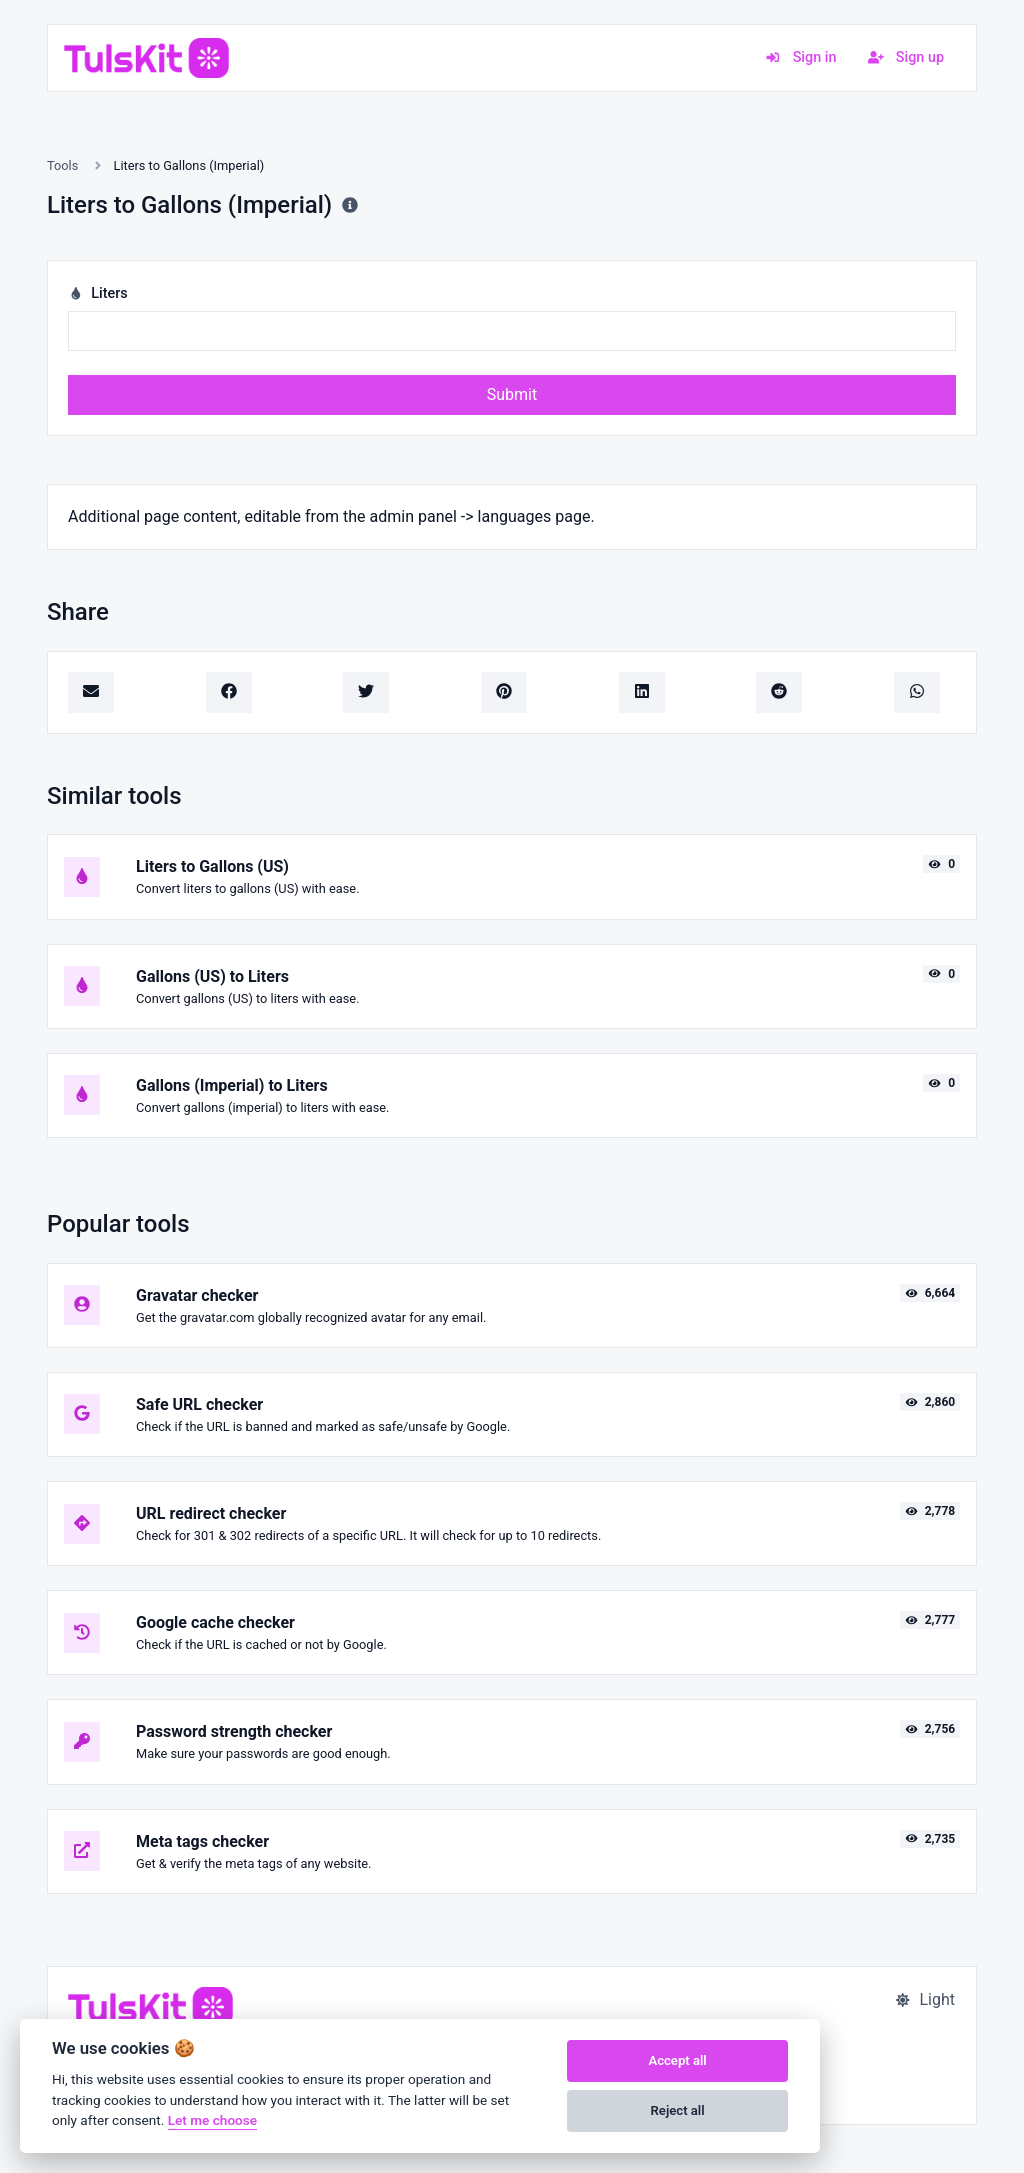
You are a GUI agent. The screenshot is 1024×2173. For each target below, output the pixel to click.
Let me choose (212, 2120)
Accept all (677, 2060)
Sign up (906, 57)
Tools (62, 165)
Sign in (800, 57)
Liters (98, 293)
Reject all (678, 2110)
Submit (512, 394)
